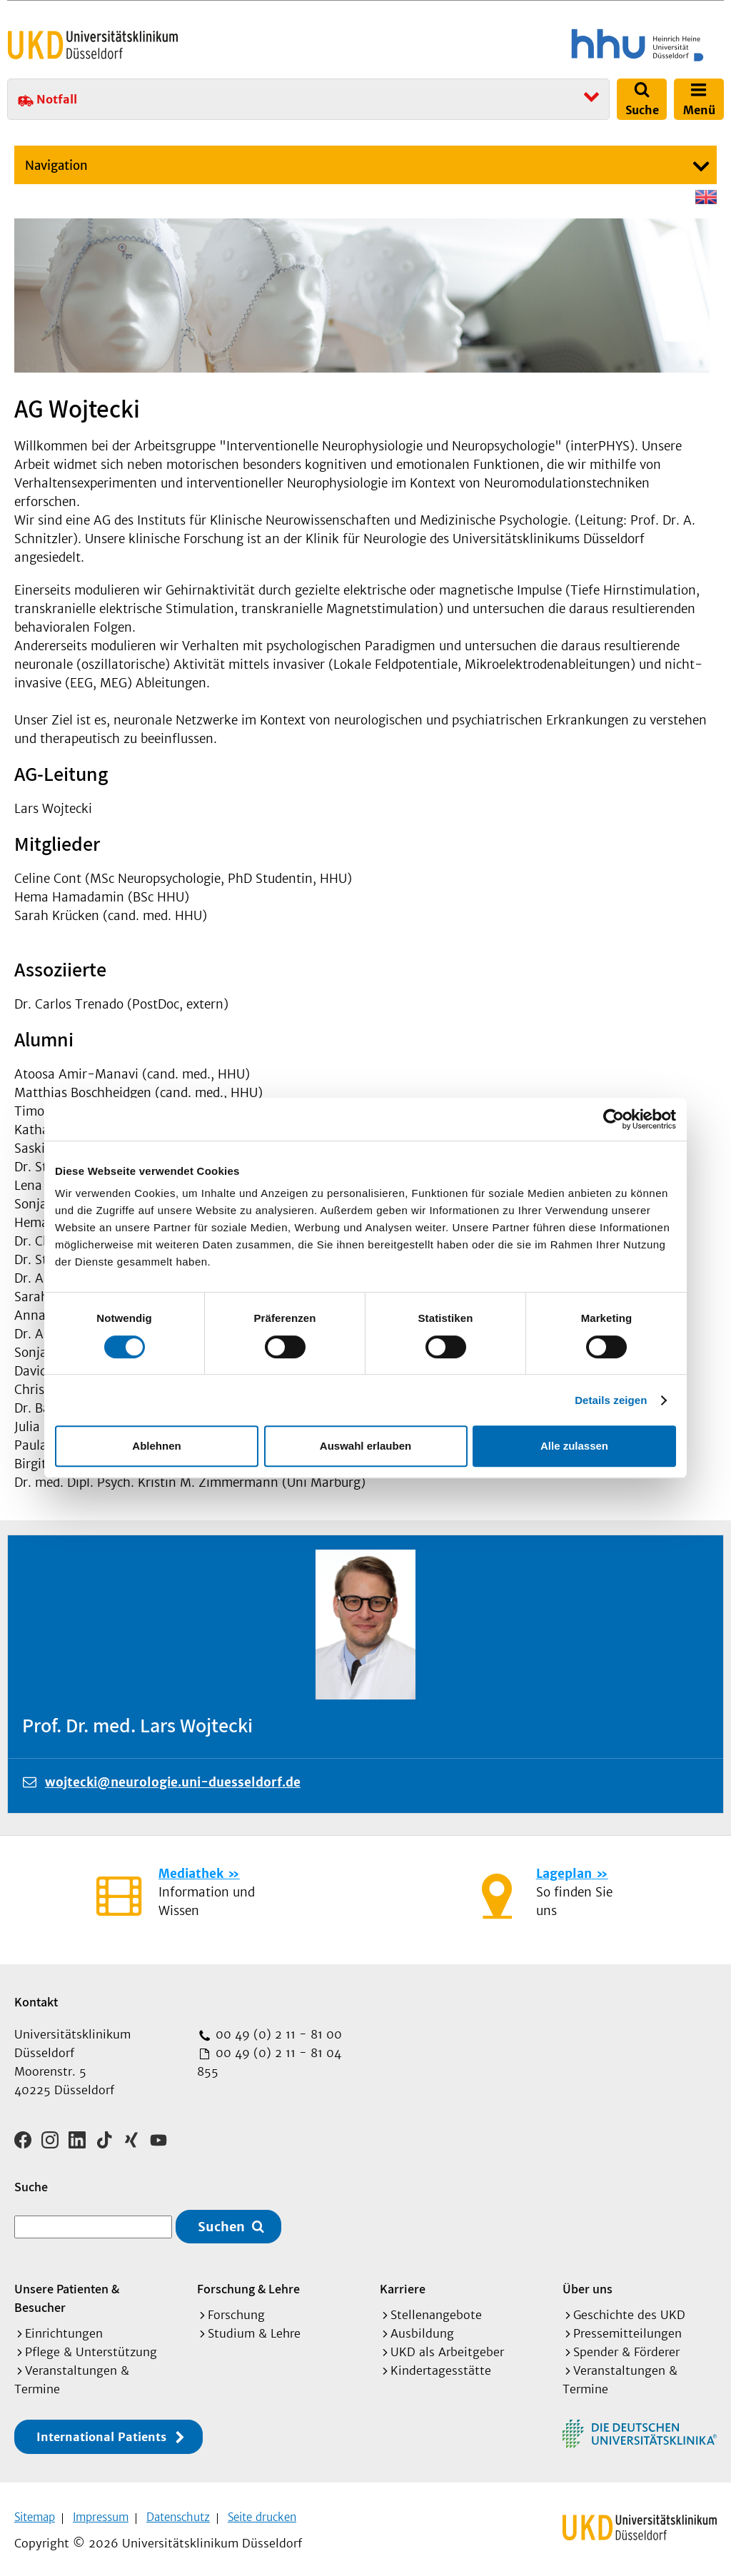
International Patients (101, 2432)
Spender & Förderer (626, 2347)
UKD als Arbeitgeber (447, 2347)
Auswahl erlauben (365, 1446)
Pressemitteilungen (627, 2328)
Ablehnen (156, 1446)
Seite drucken (262, 2512)
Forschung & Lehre (248, 2284)
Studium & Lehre (254, 2328)
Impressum (100, 2512)
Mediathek (190, 1874)
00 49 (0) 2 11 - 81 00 (277, 2034)
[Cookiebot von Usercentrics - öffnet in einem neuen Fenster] (613, 1119)
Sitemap (34, 2512)
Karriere (402, 2284)
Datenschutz (178, 2512)
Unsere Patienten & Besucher (66, 2293)
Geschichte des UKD (629, 2310)
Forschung (236, 2310)
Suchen (221, 2221)
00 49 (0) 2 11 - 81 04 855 (269, 2062)
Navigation (56, 165)
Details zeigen (611, 1400)
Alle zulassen (574, 1446)
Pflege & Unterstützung (91, 2347)
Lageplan (564, 1874)
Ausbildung (422, 2328)
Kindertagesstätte (440, 2365)
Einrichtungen (64, 2328)
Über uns (587, 2284)
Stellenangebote (436, 2310)
